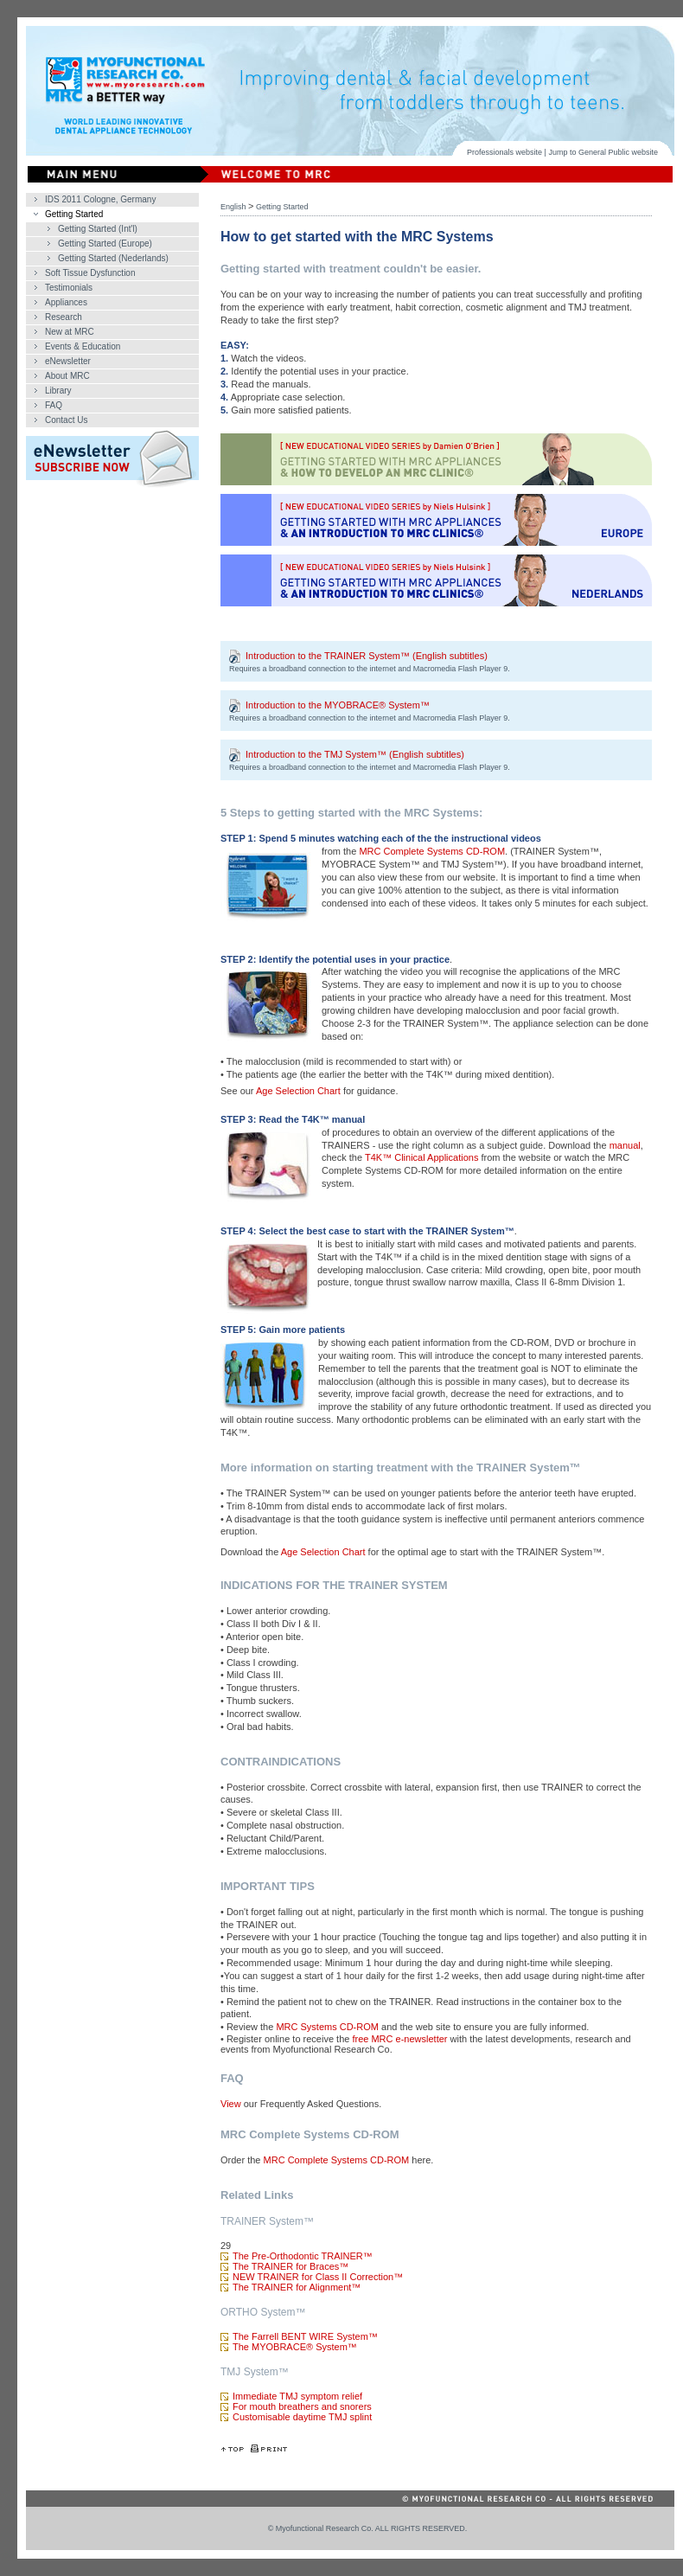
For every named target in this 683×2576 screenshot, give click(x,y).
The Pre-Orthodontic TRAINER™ (303, 2256)
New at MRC (69, 331)
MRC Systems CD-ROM (327, 2027)
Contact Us (66, 420)
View (230, 2104)
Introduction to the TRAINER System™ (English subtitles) (367, 656)
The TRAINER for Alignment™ (297, 2287)
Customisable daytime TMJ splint (302, 2417)
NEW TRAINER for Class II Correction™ (318, 2277)
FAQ (53, 405)
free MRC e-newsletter (399, 2039)
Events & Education (82, 346)
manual (625, 1145)
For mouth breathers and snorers (302, 2406)
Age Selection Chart (298, 1091)
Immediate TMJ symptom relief (297, 2396)
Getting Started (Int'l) (97, 229)
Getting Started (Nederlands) (113, 258)
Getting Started (74, 214)
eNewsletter (68, 361)
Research (63, 317)
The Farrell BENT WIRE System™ (305, 2336)
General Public (603, 152)
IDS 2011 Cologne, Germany (100, 199)
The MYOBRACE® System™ (295, 2347)
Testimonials (69, 287)
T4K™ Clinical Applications (421, 1157)
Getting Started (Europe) (105, 243)
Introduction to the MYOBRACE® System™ (338, 706)
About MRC (67, 376)
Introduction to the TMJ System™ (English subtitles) (355, 755)
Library (58, 390)
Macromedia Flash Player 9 (460, 668)
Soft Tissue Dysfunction (90, 273)
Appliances (66, 302)
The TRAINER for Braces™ (290, 2266)
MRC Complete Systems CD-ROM (432, 851)
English (233, 206)
